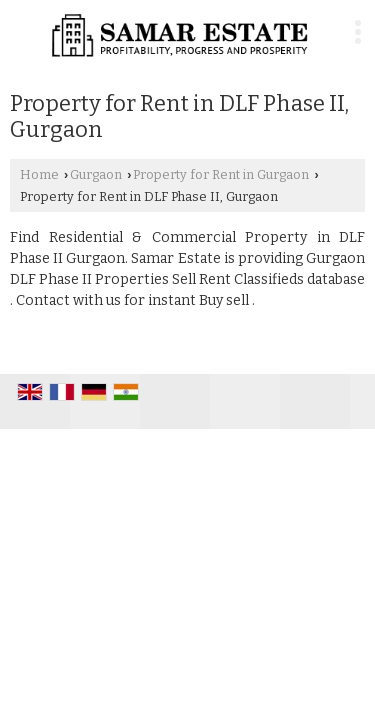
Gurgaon (96, 174)
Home (39, 174)
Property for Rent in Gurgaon (221, 174)
